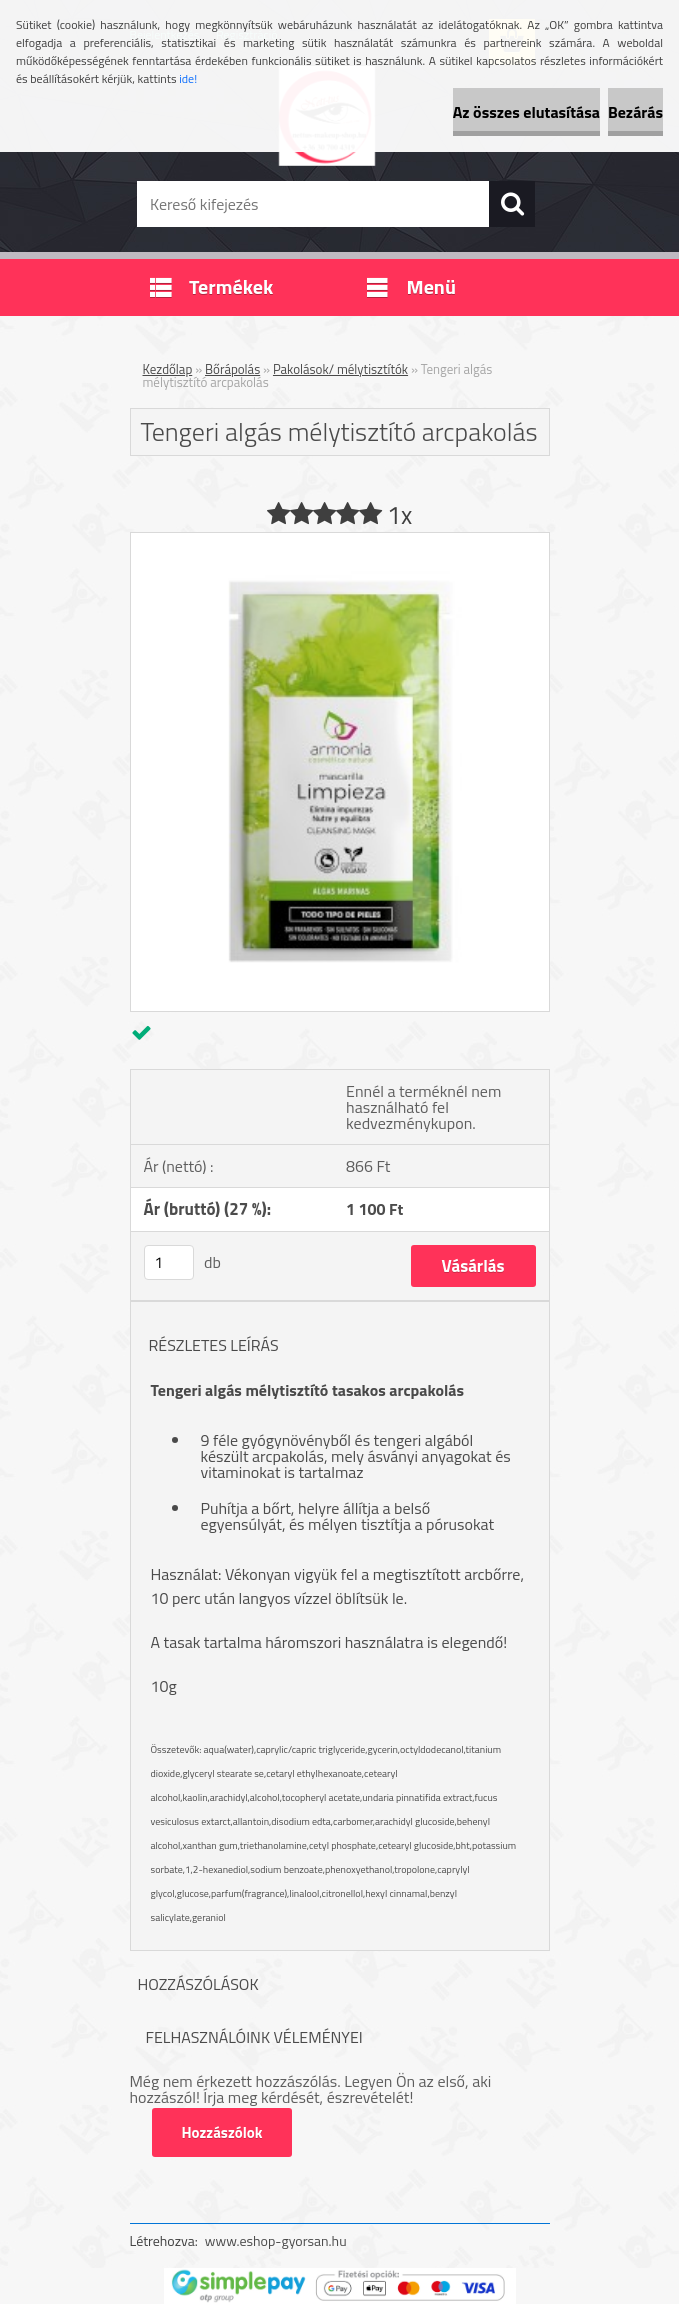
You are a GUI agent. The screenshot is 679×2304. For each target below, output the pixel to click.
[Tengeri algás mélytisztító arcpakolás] (340, 541)
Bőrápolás (232, 369)
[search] (512, 204)
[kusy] (169, 1262)
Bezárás (635, 112)
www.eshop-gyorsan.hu (276, 2240)
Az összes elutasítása (526, 112)
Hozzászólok (222, 2132)
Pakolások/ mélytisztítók (340, 369)
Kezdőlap (168, 369)
